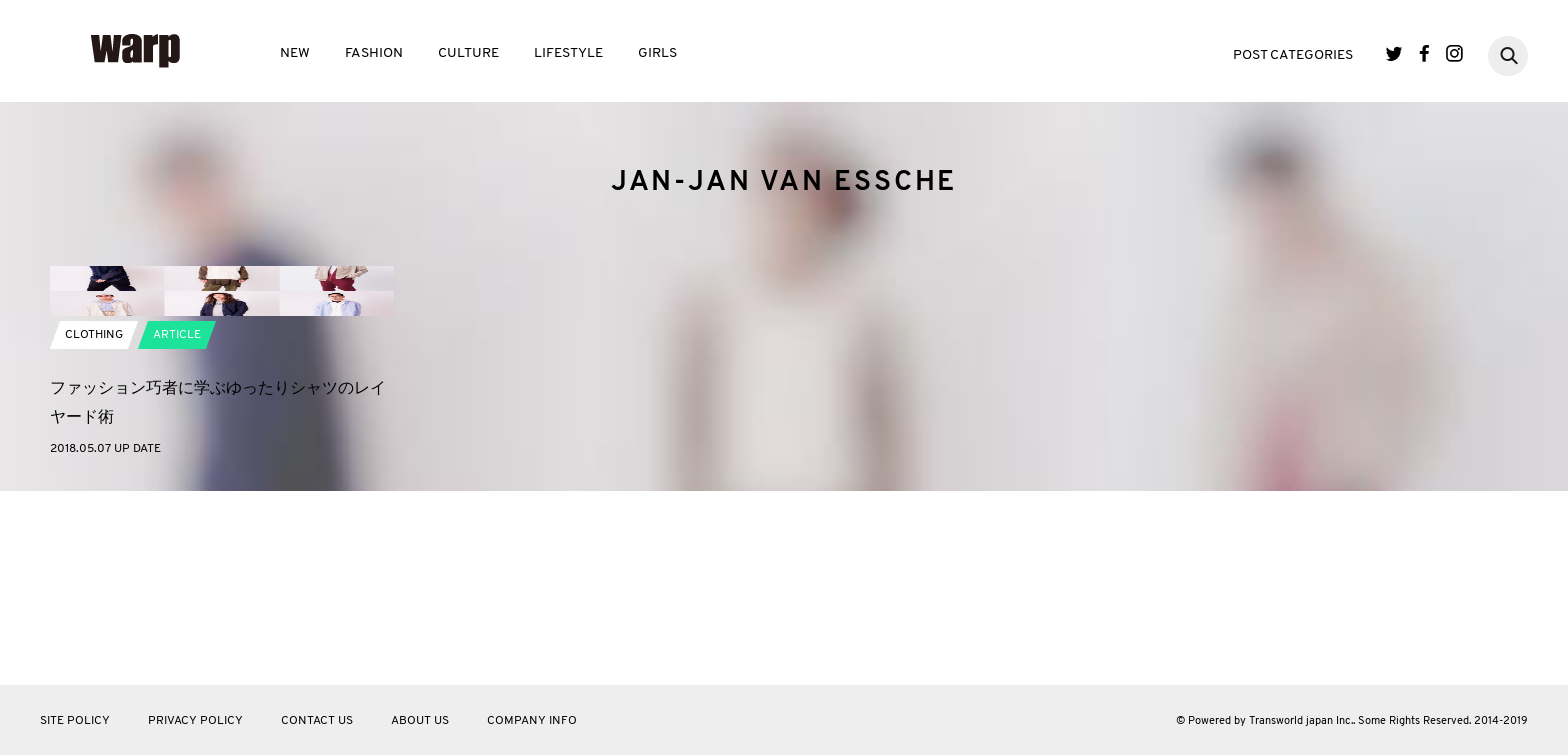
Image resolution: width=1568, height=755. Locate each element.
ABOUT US (420, 721)
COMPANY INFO (532, 721)
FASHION (374, 53)
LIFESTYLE (568, 53)
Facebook (1424, 53)
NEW (295, 53)
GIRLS (657, 53)
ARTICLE (177, 530)
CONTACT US (317, 721)
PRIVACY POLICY (195, 721)
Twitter (1394, 53)
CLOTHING (94, 530)
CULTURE (468, 53)
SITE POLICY (75, 721)
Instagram (1454, 53)
